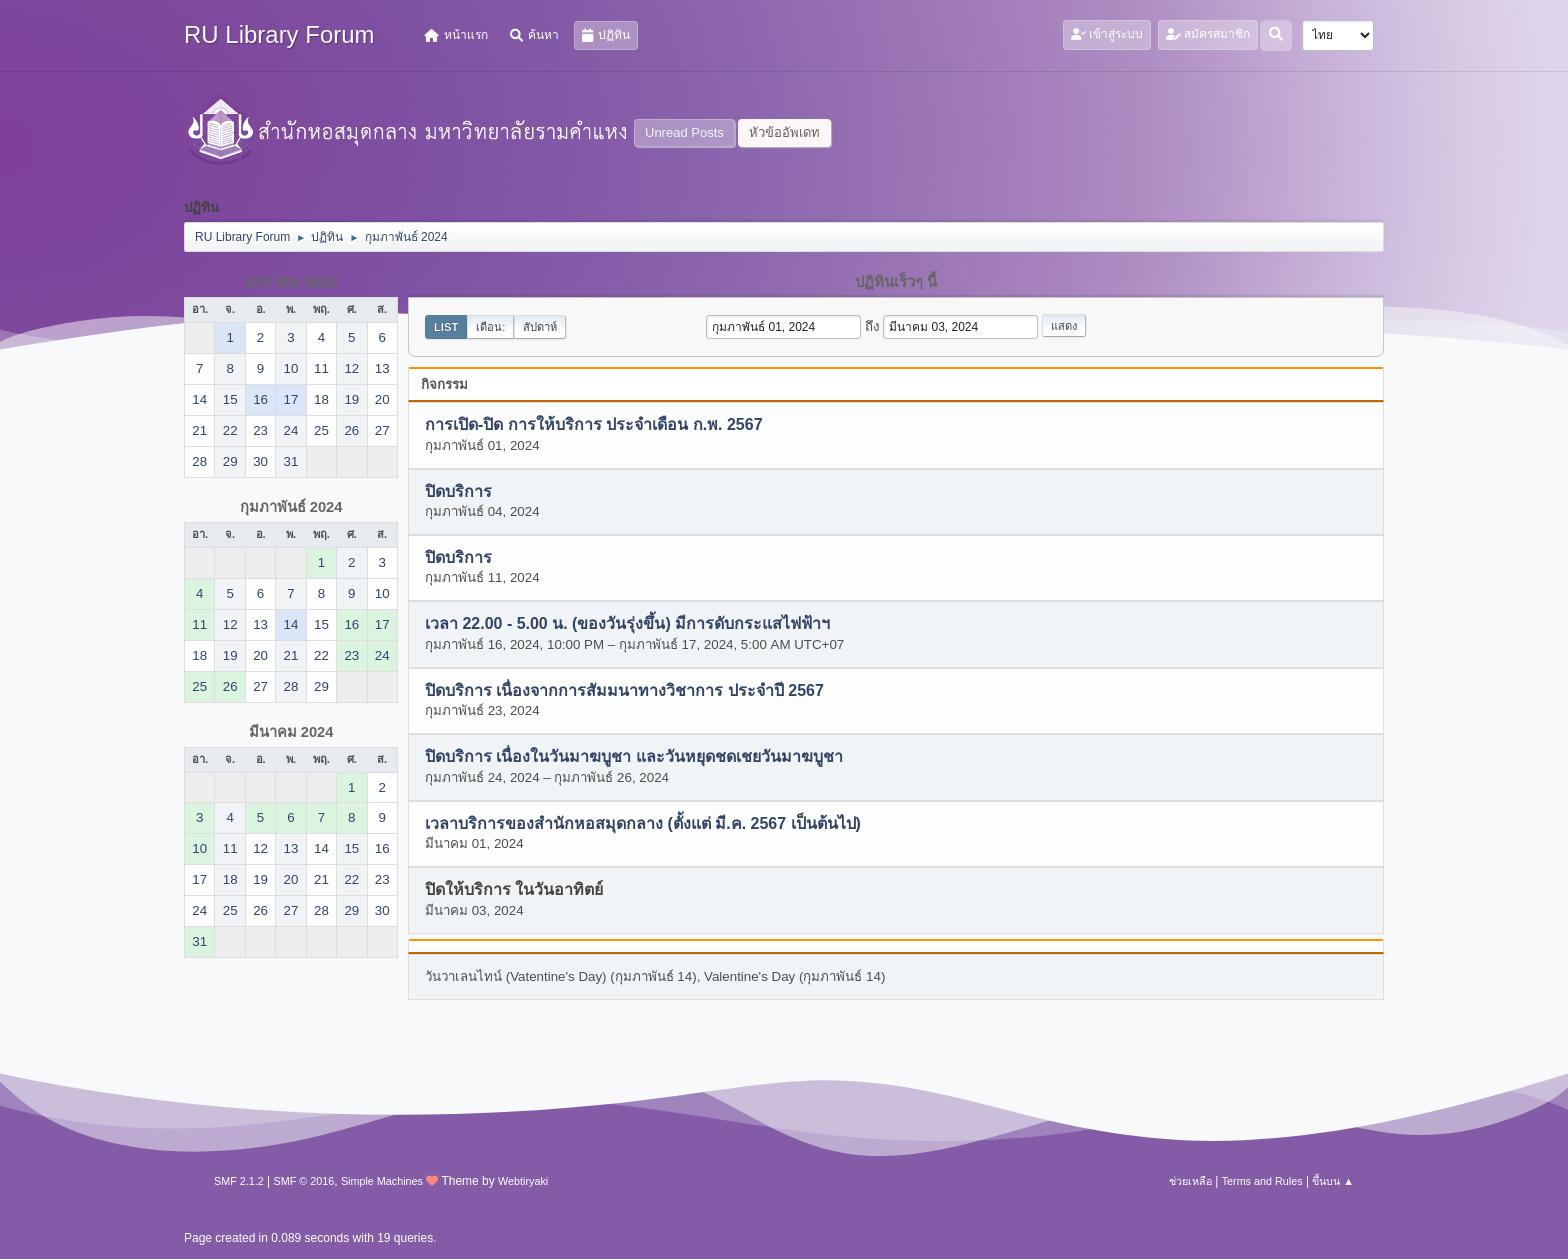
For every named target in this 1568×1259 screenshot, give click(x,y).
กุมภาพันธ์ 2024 (291, 507)
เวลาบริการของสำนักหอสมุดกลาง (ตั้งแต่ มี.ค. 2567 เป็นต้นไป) (643, 823)
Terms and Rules (1262, 1181)
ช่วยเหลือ (1190, 1181)
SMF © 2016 (304, 1181)
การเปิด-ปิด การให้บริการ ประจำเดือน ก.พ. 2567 (594, 425)
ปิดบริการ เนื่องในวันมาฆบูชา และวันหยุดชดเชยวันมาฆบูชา (634, 757)
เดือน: (490, 327)
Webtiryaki (523, 1181)
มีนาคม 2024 (291, 732)
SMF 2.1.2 (239, 1181)
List (446, 327)
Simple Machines (382, 1181)
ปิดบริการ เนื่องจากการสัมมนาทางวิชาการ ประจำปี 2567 (624, 690)
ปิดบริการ (458, 491)
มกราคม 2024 (291, 282)
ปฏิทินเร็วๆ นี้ (896, 282)
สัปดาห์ (540, 327)
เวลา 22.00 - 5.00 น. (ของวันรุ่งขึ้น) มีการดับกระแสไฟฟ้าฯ (627, 624)
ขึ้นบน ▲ (1333, 1181)
